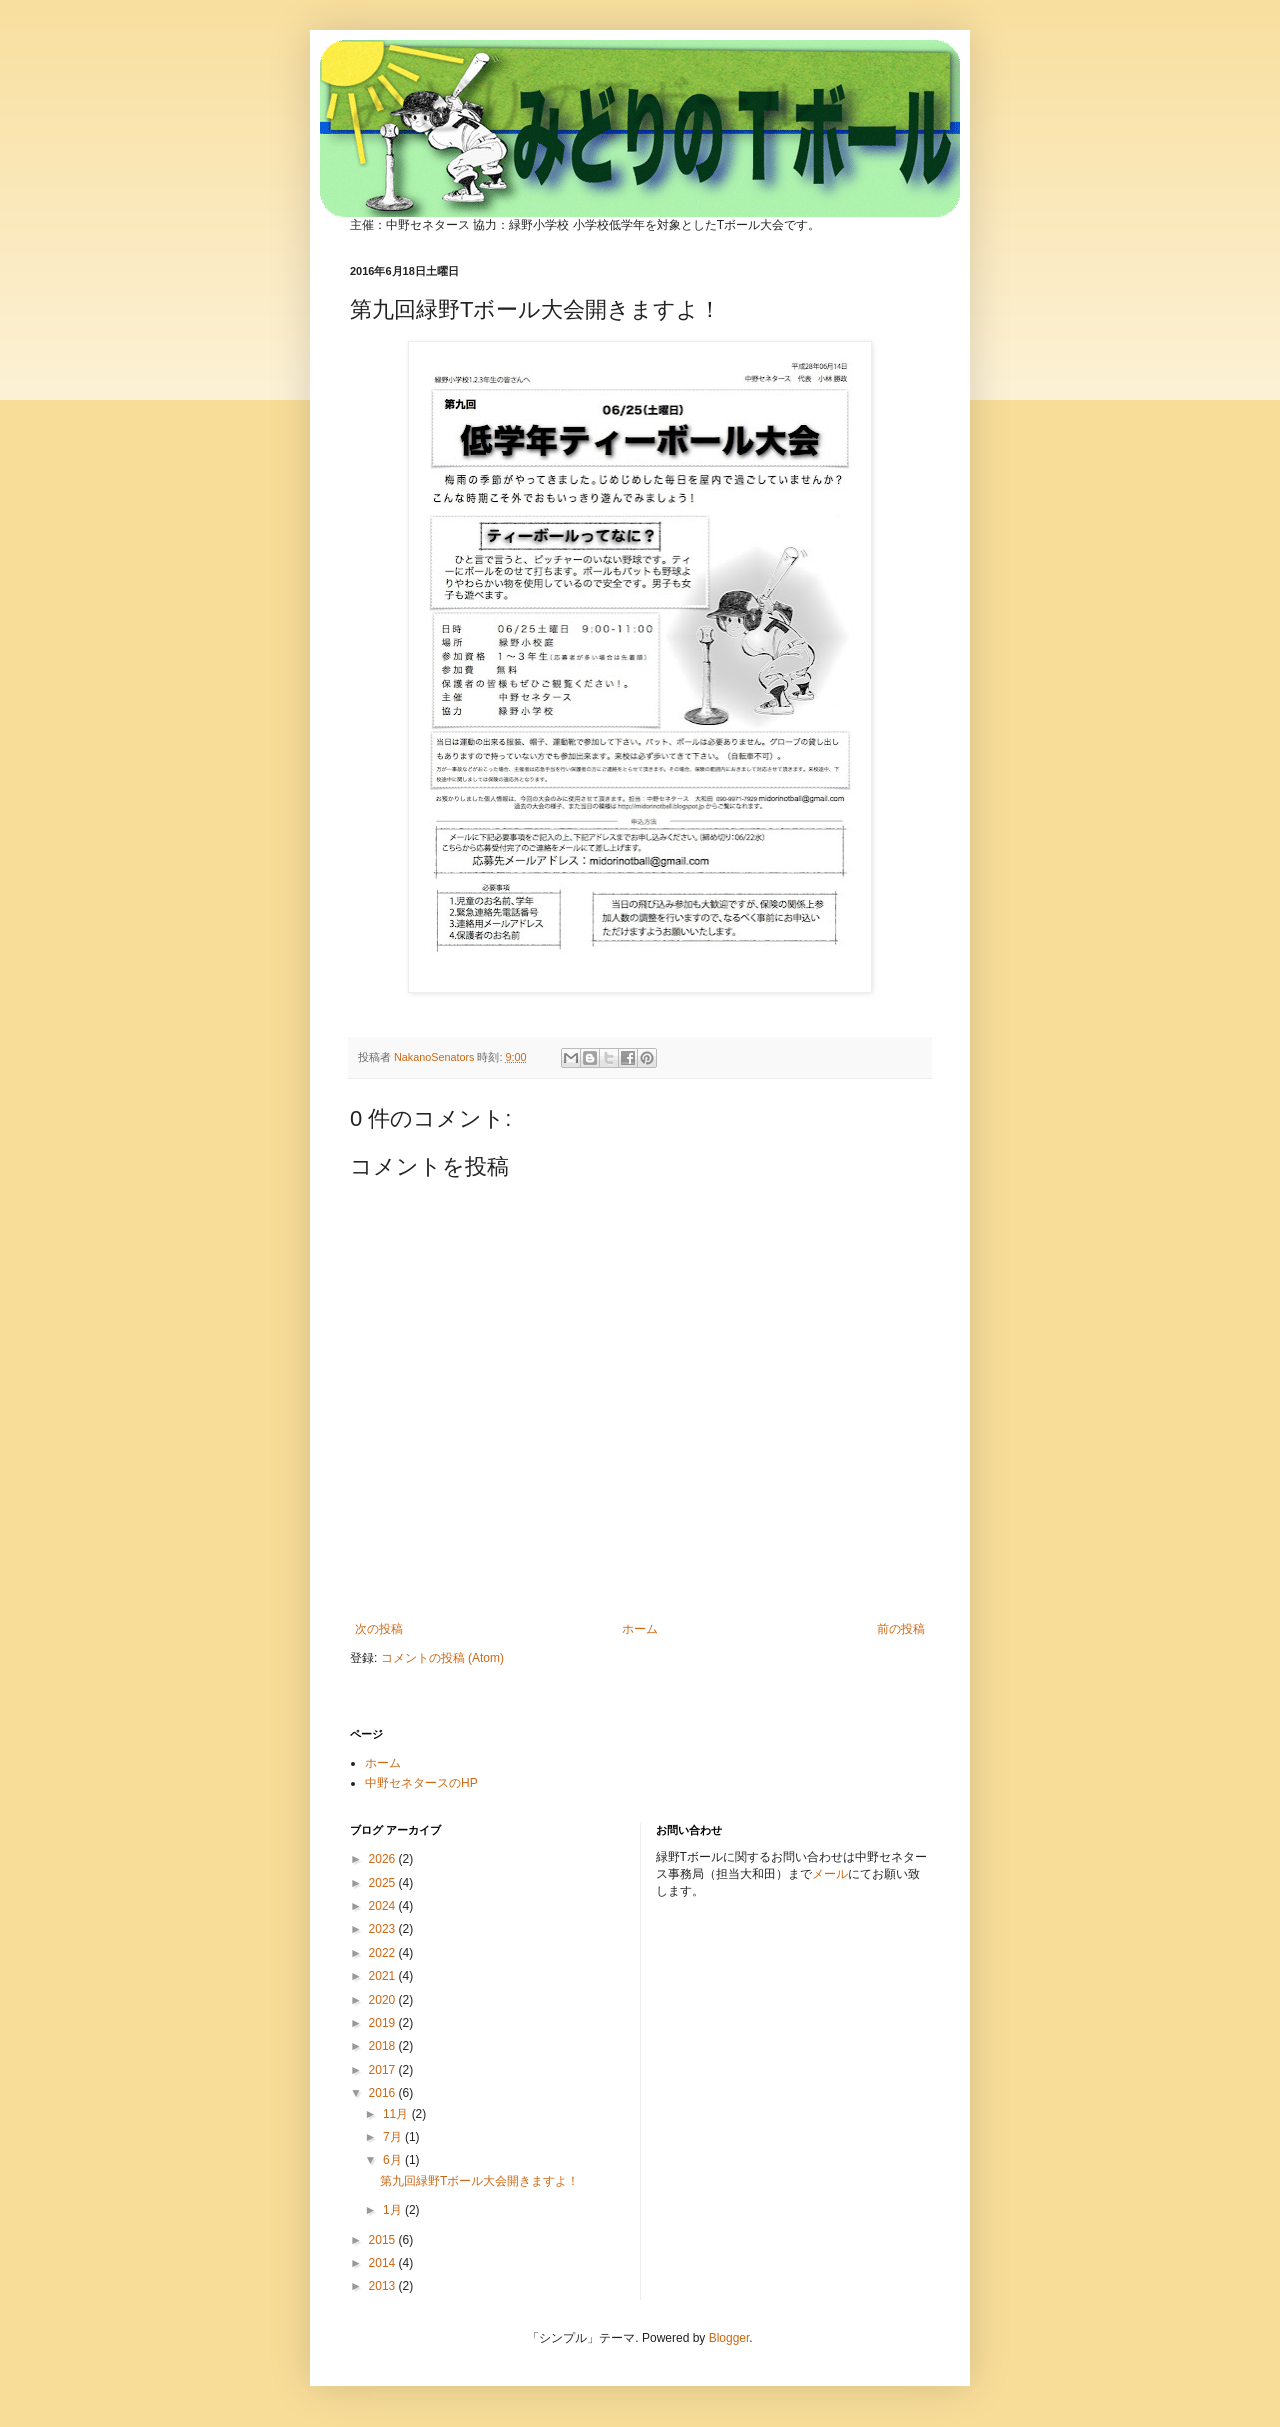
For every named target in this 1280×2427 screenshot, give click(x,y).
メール (830, 1874)
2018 (384, 2046)
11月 (397, 2114)
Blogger (729, 2338)
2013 (384, 2286)
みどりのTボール (581, 101)
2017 (384, 2070)
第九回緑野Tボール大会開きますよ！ (479, 2181)
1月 (394, 2210)
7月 (394, 2137)
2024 (384, 1906)
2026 (384, 1859)
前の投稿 (901, 1629)
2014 (384, 2263)
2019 (384, 2023)
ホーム (640, 1629)
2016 (384, 2093)
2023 (384, 1929)
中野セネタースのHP (421, 1783)
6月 (394, 2160)
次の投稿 (379, 1629)
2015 (384, 2240)
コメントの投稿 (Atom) (442, 1658)
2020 (384, 2000)
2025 (384, 1883)
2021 (384, 1976)
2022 (384, 1953)
